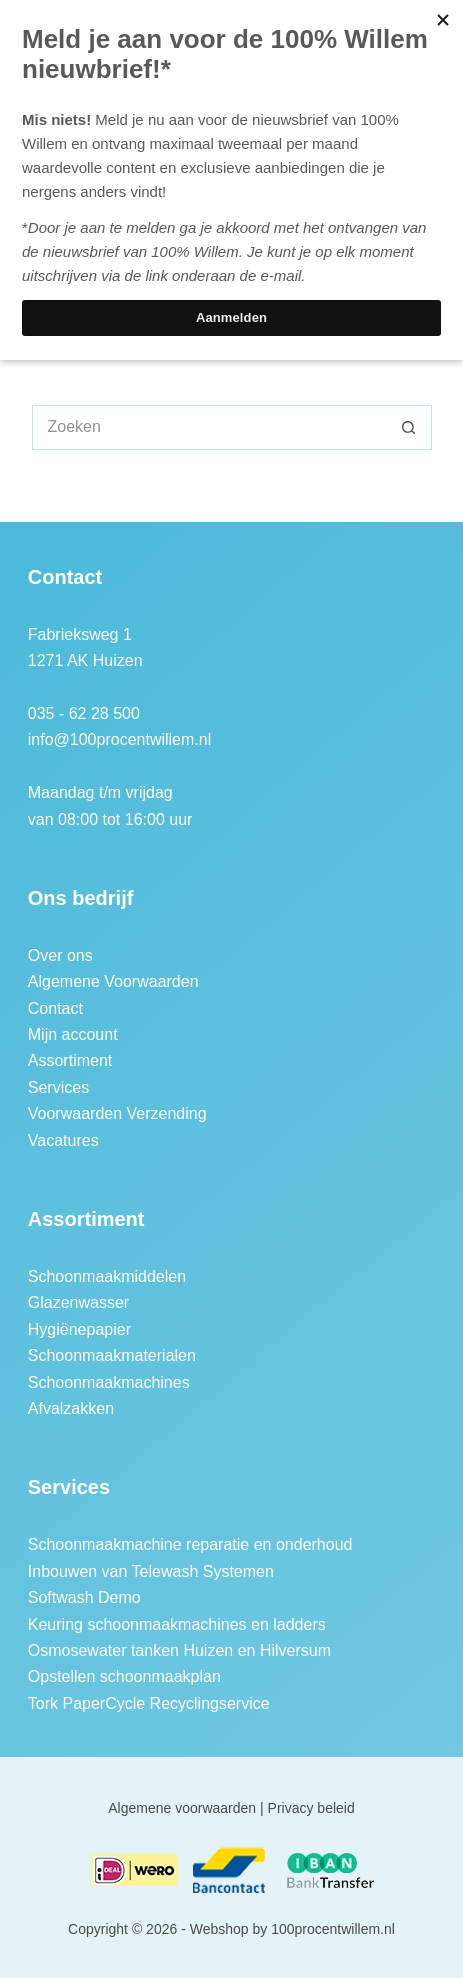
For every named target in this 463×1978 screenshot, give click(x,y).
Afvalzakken (71, 1408)
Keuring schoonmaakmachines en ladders (177, 1624)
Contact (55, 1008)
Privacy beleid (311, 1808)
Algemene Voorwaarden (113, 981)
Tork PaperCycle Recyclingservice (149, 1703)
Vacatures (63, 1140)
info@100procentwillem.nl (119, 739)
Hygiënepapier (79, 1329)
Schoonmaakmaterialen (112, 1355)
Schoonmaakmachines (109, 1382)
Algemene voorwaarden (182, 1808)
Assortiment (70, 1060)
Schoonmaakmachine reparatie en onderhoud (190, 1544)
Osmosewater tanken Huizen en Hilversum (179, 1650)
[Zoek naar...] (209, 427)
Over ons (60, 955)
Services (58, 1087)
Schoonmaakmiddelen (107, 1276)
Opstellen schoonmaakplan (124, 1676)
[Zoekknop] (409, 427)
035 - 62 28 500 (84, 713)
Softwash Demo (84, 1597)
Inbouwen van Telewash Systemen (151, 1571)
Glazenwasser (78, 1302)
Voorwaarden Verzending (117, 1113)
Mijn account (73, 1034)
